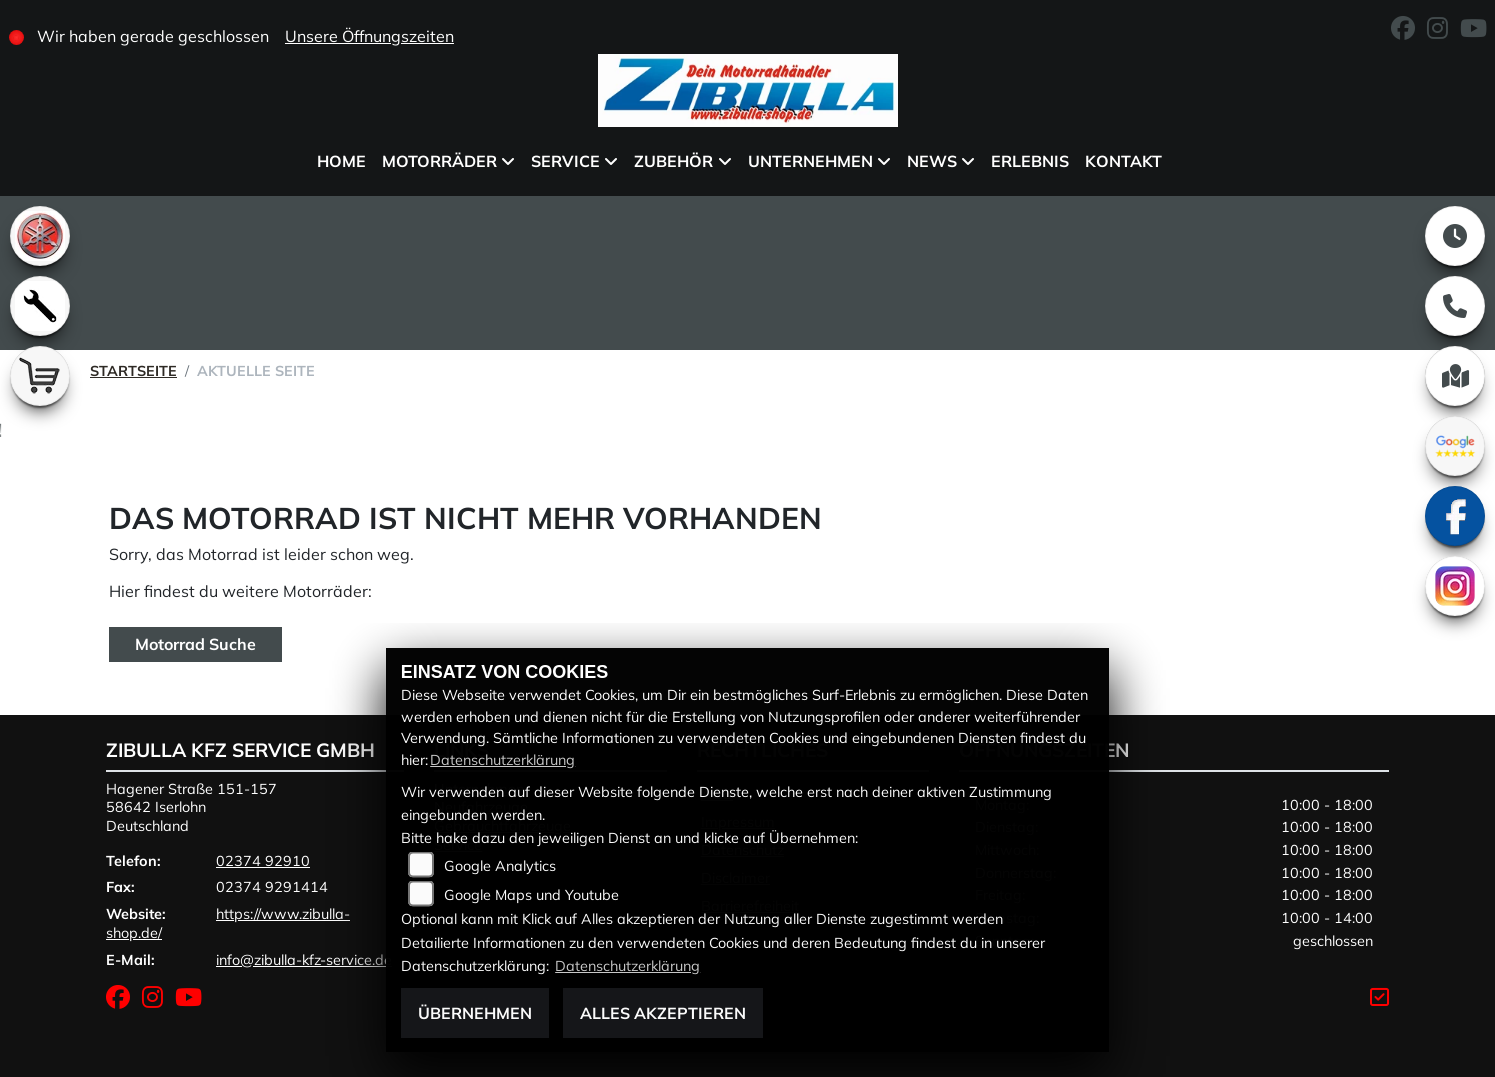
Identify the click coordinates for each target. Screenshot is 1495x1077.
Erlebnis (1030, 161)
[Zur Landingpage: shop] (40, 376)
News (932, 161)
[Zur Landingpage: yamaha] (40, 236)
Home (341, 161)
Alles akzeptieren (663, 1013)
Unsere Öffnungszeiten (369, 36)
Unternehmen (810, 161)
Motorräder (439, 161)
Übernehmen (475, 1013)
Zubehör (673, 161)
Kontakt (1123, 161)
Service (565, 161)
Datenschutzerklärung (502, 760)
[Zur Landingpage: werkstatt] (40, 306)
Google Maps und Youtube (531, 895)
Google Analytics (500, 866)
